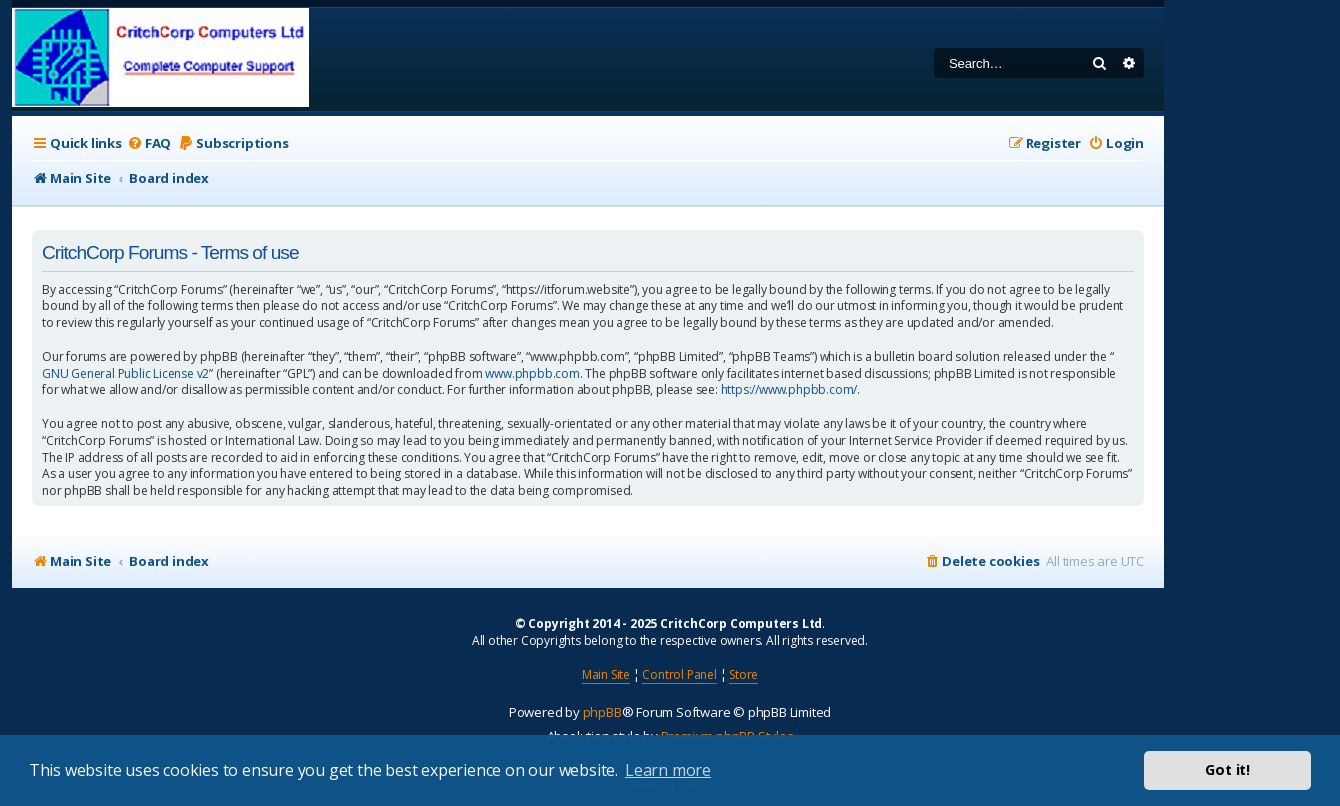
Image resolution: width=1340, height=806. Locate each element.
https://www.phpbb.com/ (789, 390)
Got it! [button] (1227, 769)
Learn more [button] (668, 770)
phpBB (602, 712)
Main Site (606, 674)
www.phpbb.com (532, 374)
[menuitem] (149, 143)
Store (743, 674)
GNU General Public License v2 (125, 374)
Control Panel (679, 674)
